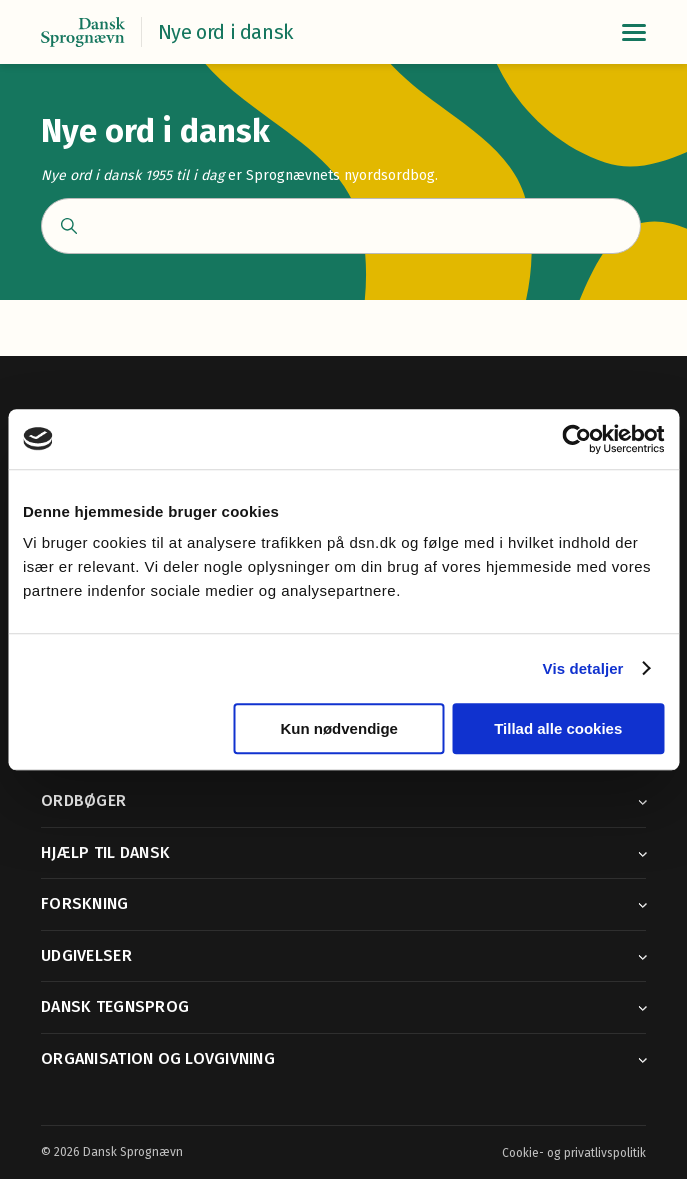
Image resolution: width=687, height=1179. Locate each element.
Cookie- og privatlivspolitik (574, 1153)
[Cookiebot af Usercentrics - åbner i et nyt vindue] (576, 439)
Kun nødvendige (339, 728)
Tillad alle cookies (558, 728)
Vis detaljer (583, 668)
